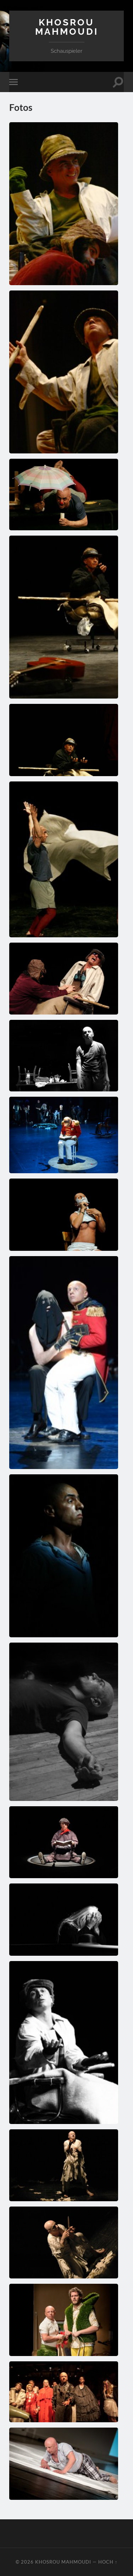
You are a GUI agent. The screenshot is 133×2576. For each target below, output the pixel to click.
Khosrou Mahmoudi (66, 27)
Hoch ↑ (107, 2562)
